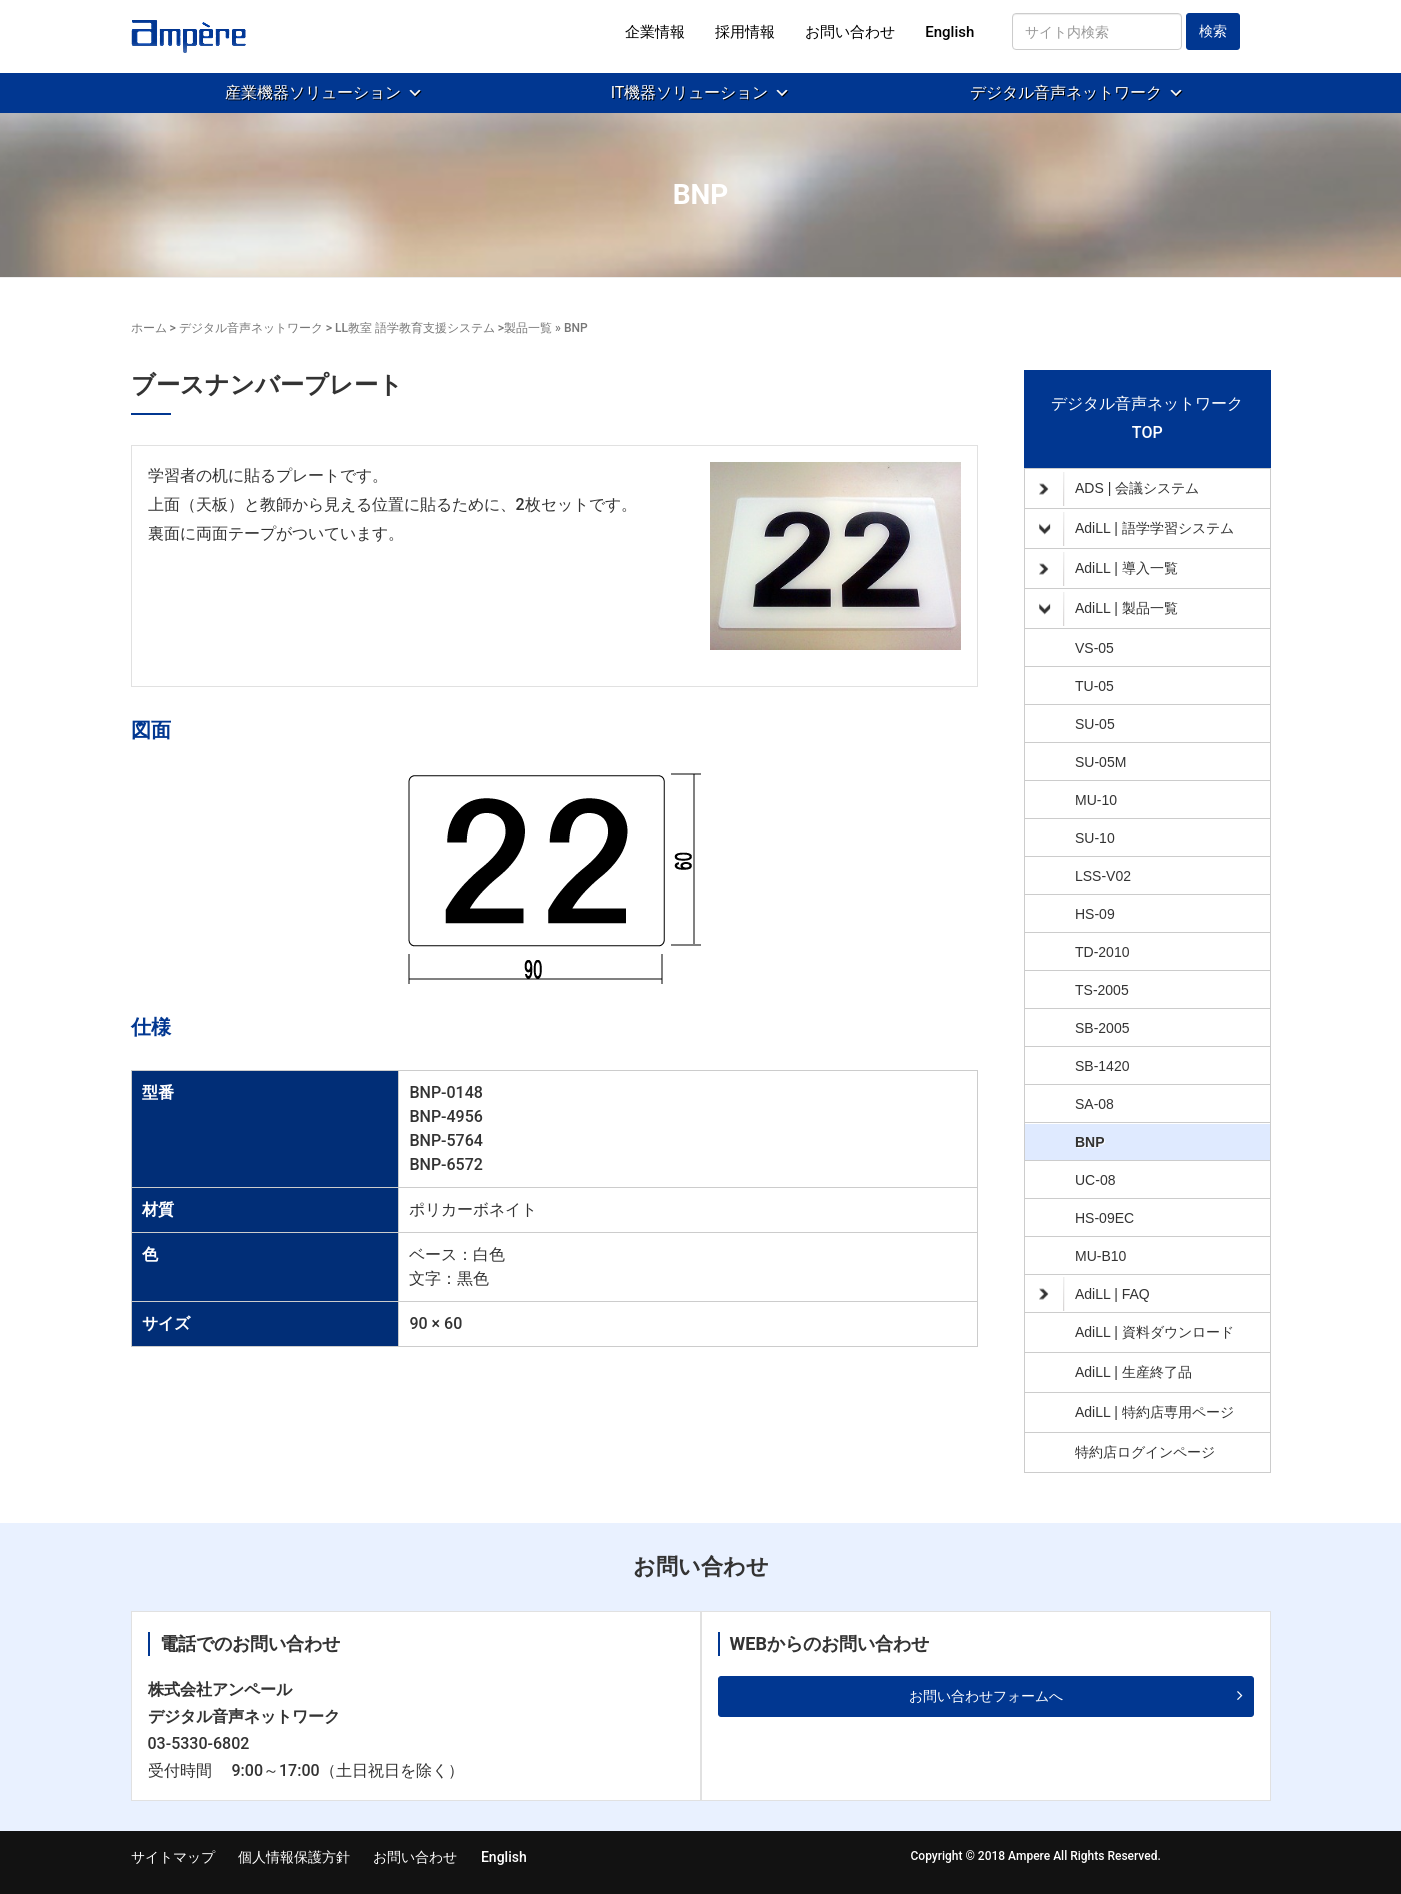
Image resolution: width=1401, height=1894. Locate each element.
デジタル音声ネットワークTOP (1147, 418)
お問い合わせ (850, 32)
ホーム (149, 328)
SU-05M (1100, 762)
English (949, 32)
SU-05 (1095, 724)
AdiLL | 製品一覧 (1108, 609)
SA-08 (1094, 1104)
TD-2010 (1102, 952)
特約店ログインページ (1145, 1452)
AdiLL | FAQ (1094, 1294)
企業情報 (655, 32)
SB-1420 (1102, 1066)
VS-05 (1094, 648)
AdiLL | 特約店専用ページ (1154, 1412)
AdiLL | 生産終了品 (1133, 1372)
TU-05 (1094, 686)
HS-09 (1095, 914)
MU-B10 (1100, 1256)
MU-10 (1096, 800)
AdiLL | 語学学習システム (1136, 529)
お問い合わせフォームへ (986, 1696)
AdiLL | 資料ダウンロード (1154, 1332)
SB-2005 (1102, 1028)
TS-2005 (1102, 990)
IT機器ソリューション (690, 92)
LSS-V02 (1103, 876)
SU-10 (1095, 838)
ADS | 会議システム (1119, 489)
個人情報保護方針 (294, 1857)
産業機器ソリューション (313, 92)
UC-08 (1095, 1180)
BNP (1090, 1142)
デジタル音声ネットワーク (1066, 92)
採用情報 (745, 32)
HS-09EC (1104, 1218)
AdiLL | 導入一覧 (1108, 569)
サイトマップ (173, 1857)
